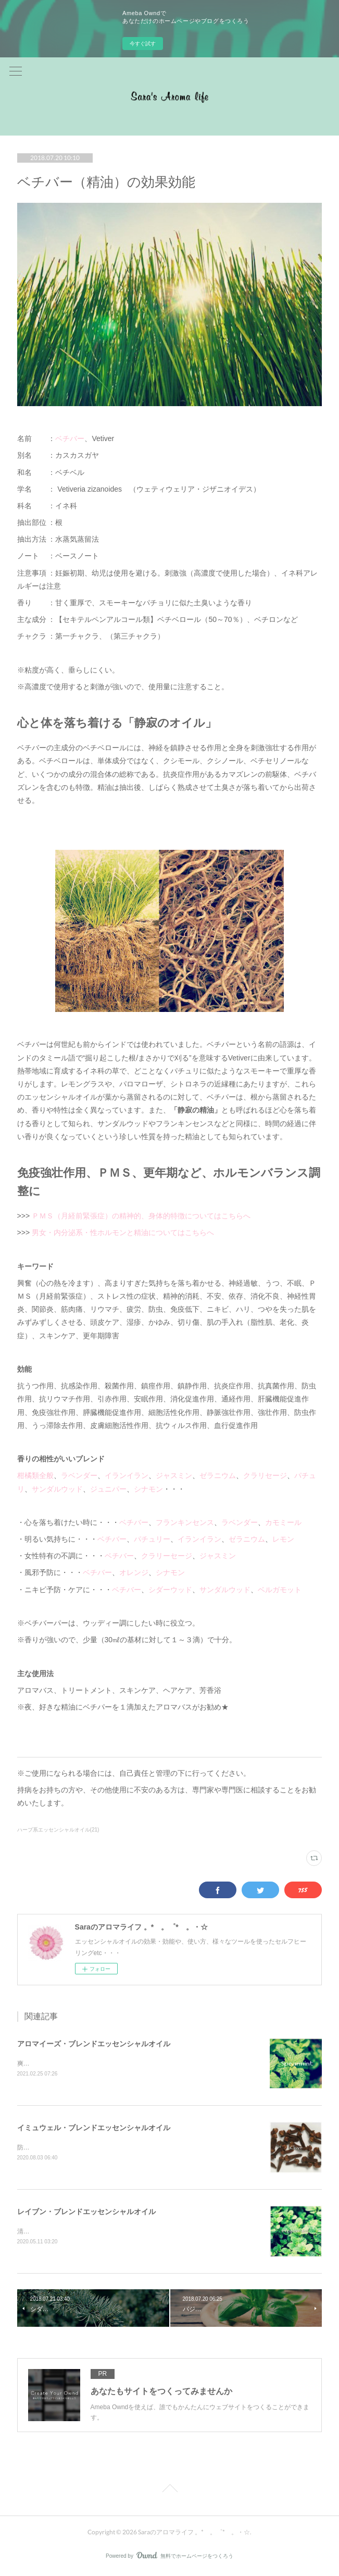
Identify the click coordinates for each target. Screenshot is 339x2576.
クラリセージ (265, 1475)
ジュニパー (108, 1489)
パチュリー (152, 1539)
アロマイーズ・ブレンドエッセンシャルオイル (93, 2044)
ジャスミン (174, 1475)
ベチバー (69, 438)
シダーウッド (170, 1589)
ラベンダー (79, 1475)
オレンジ (133, 1572)
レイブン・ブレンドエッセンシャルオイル (86, 2212)
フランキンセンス (185, 1522)
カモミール (283, 1522)
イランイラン (126, 1475)
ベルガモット (280, 1589)
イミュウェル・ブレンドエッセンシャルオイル (93, 2128)
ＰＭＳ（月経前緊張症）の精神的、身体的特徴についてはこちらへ (141, 1216)
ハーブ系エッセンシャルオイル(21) (58, 1830)
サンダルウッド (57, 1489)
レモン (283, 1539)
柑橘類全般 (35, 1475)
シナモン (148, 1489)
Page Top (169, 2492)
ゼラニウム (217, 1475)
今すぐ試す (143, 43)
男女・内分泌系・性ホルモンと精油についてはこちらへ (124, 1232)
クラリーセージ (166, 1556)
